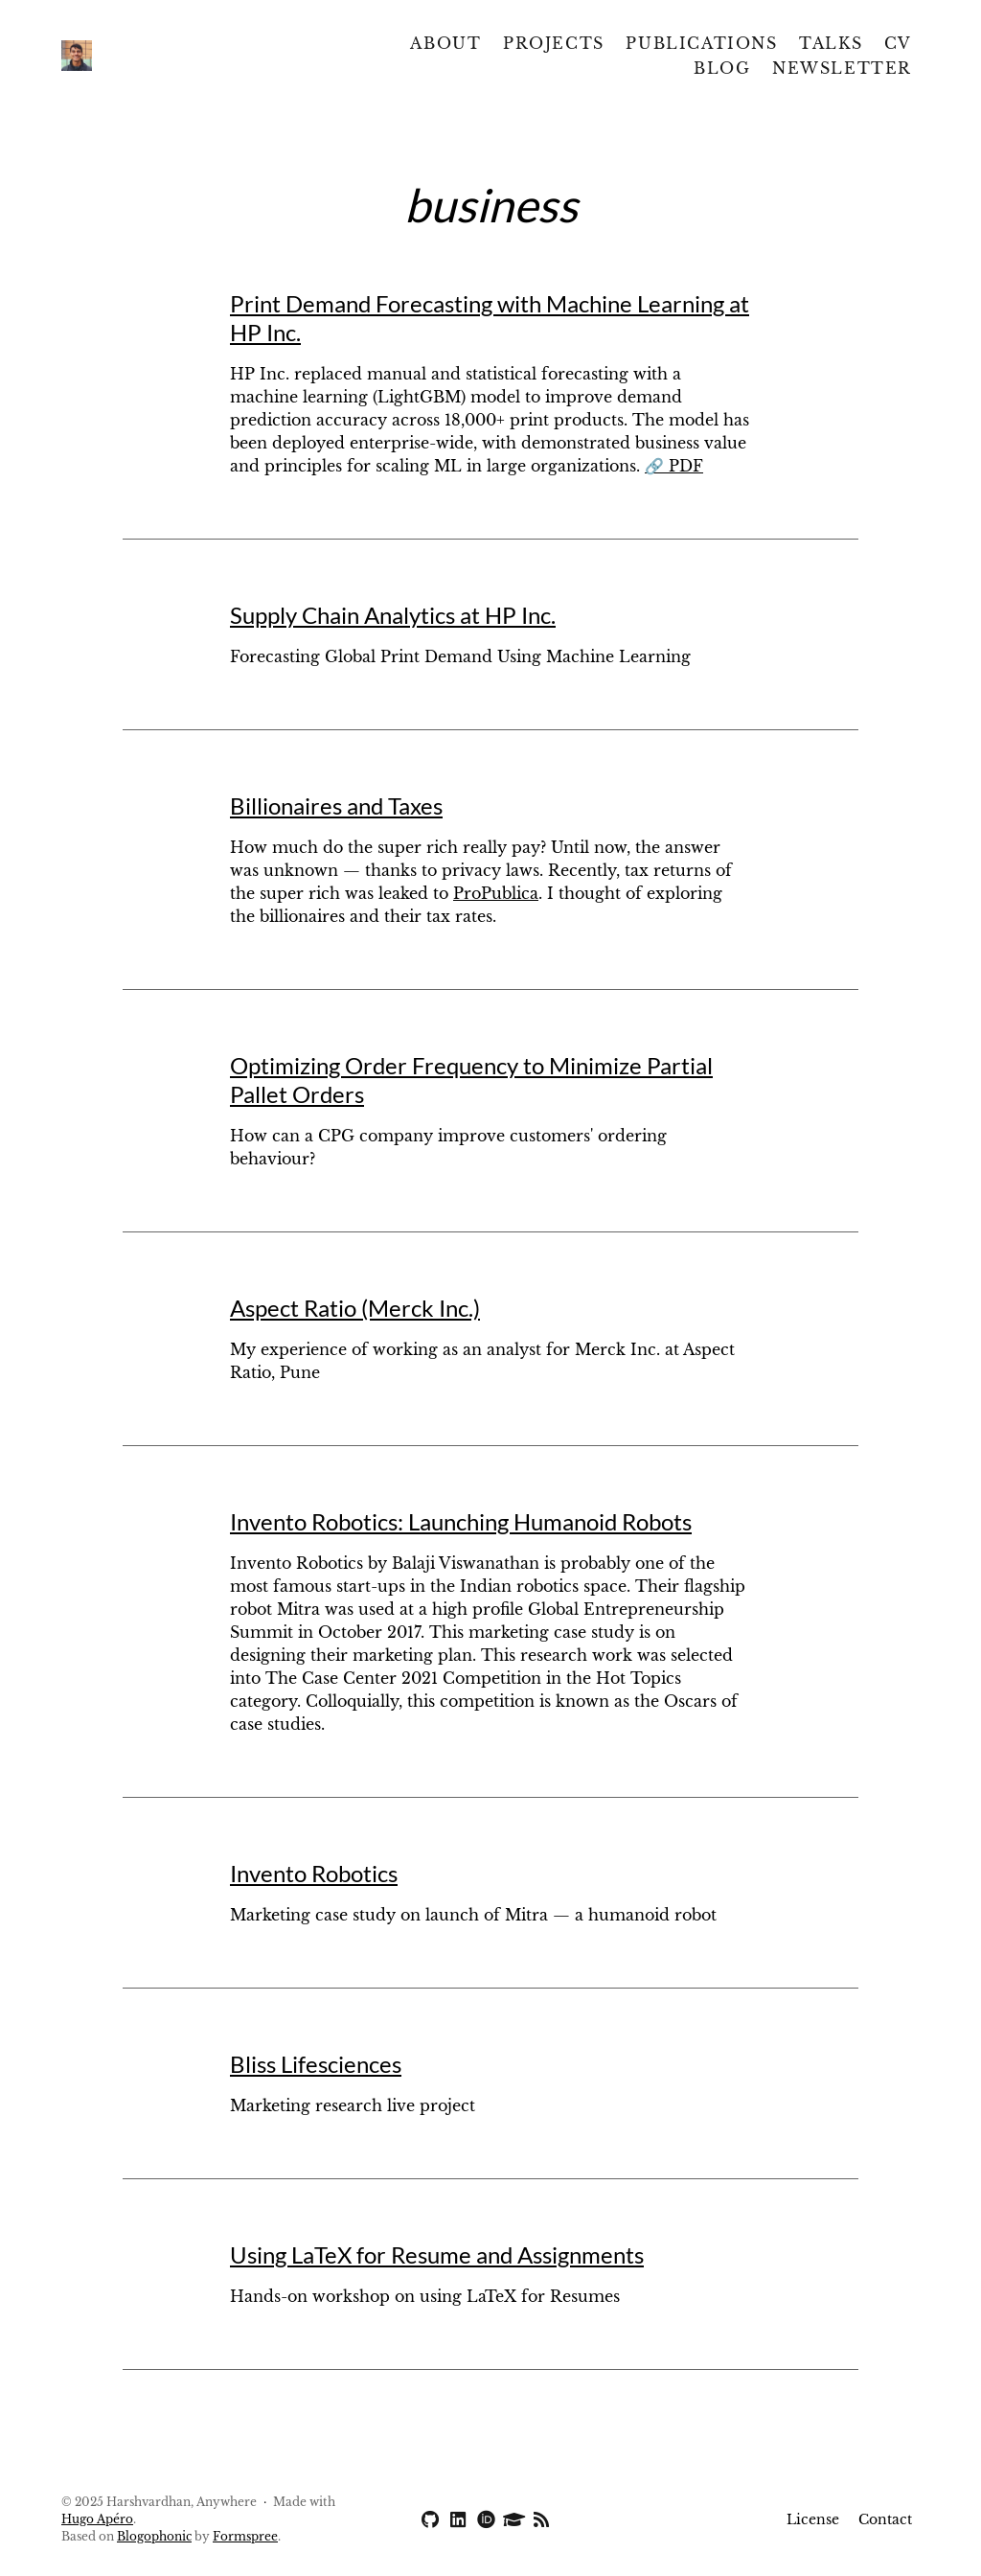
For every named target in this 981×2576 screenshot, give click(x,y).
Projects (554, 43)
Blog (722, 68)
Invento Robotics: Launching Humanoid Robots (461, 1521)
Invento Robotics (314, 1873)
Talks (830, 43)
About (445, 43)
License (813, 2519)
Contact (885, 2519)
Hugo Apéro (97, 2519)
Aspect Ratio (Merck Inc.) (355, 1308)
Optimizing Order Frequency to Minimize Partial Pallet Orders (471, 1079)
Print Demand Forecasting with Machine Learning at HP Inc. (489, 317)
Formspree (245, 2536)
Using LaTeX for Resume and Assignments (437, 2254)
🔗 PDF (674, 465)
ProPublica (495, 893)
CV (898, 43)
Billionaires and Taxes (336, 805)
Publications (701, 43)
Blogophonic (154, 2536)
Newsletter (842, 68)
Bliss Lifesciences (315, 2064)
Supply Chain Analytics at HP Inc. (393, 615)
